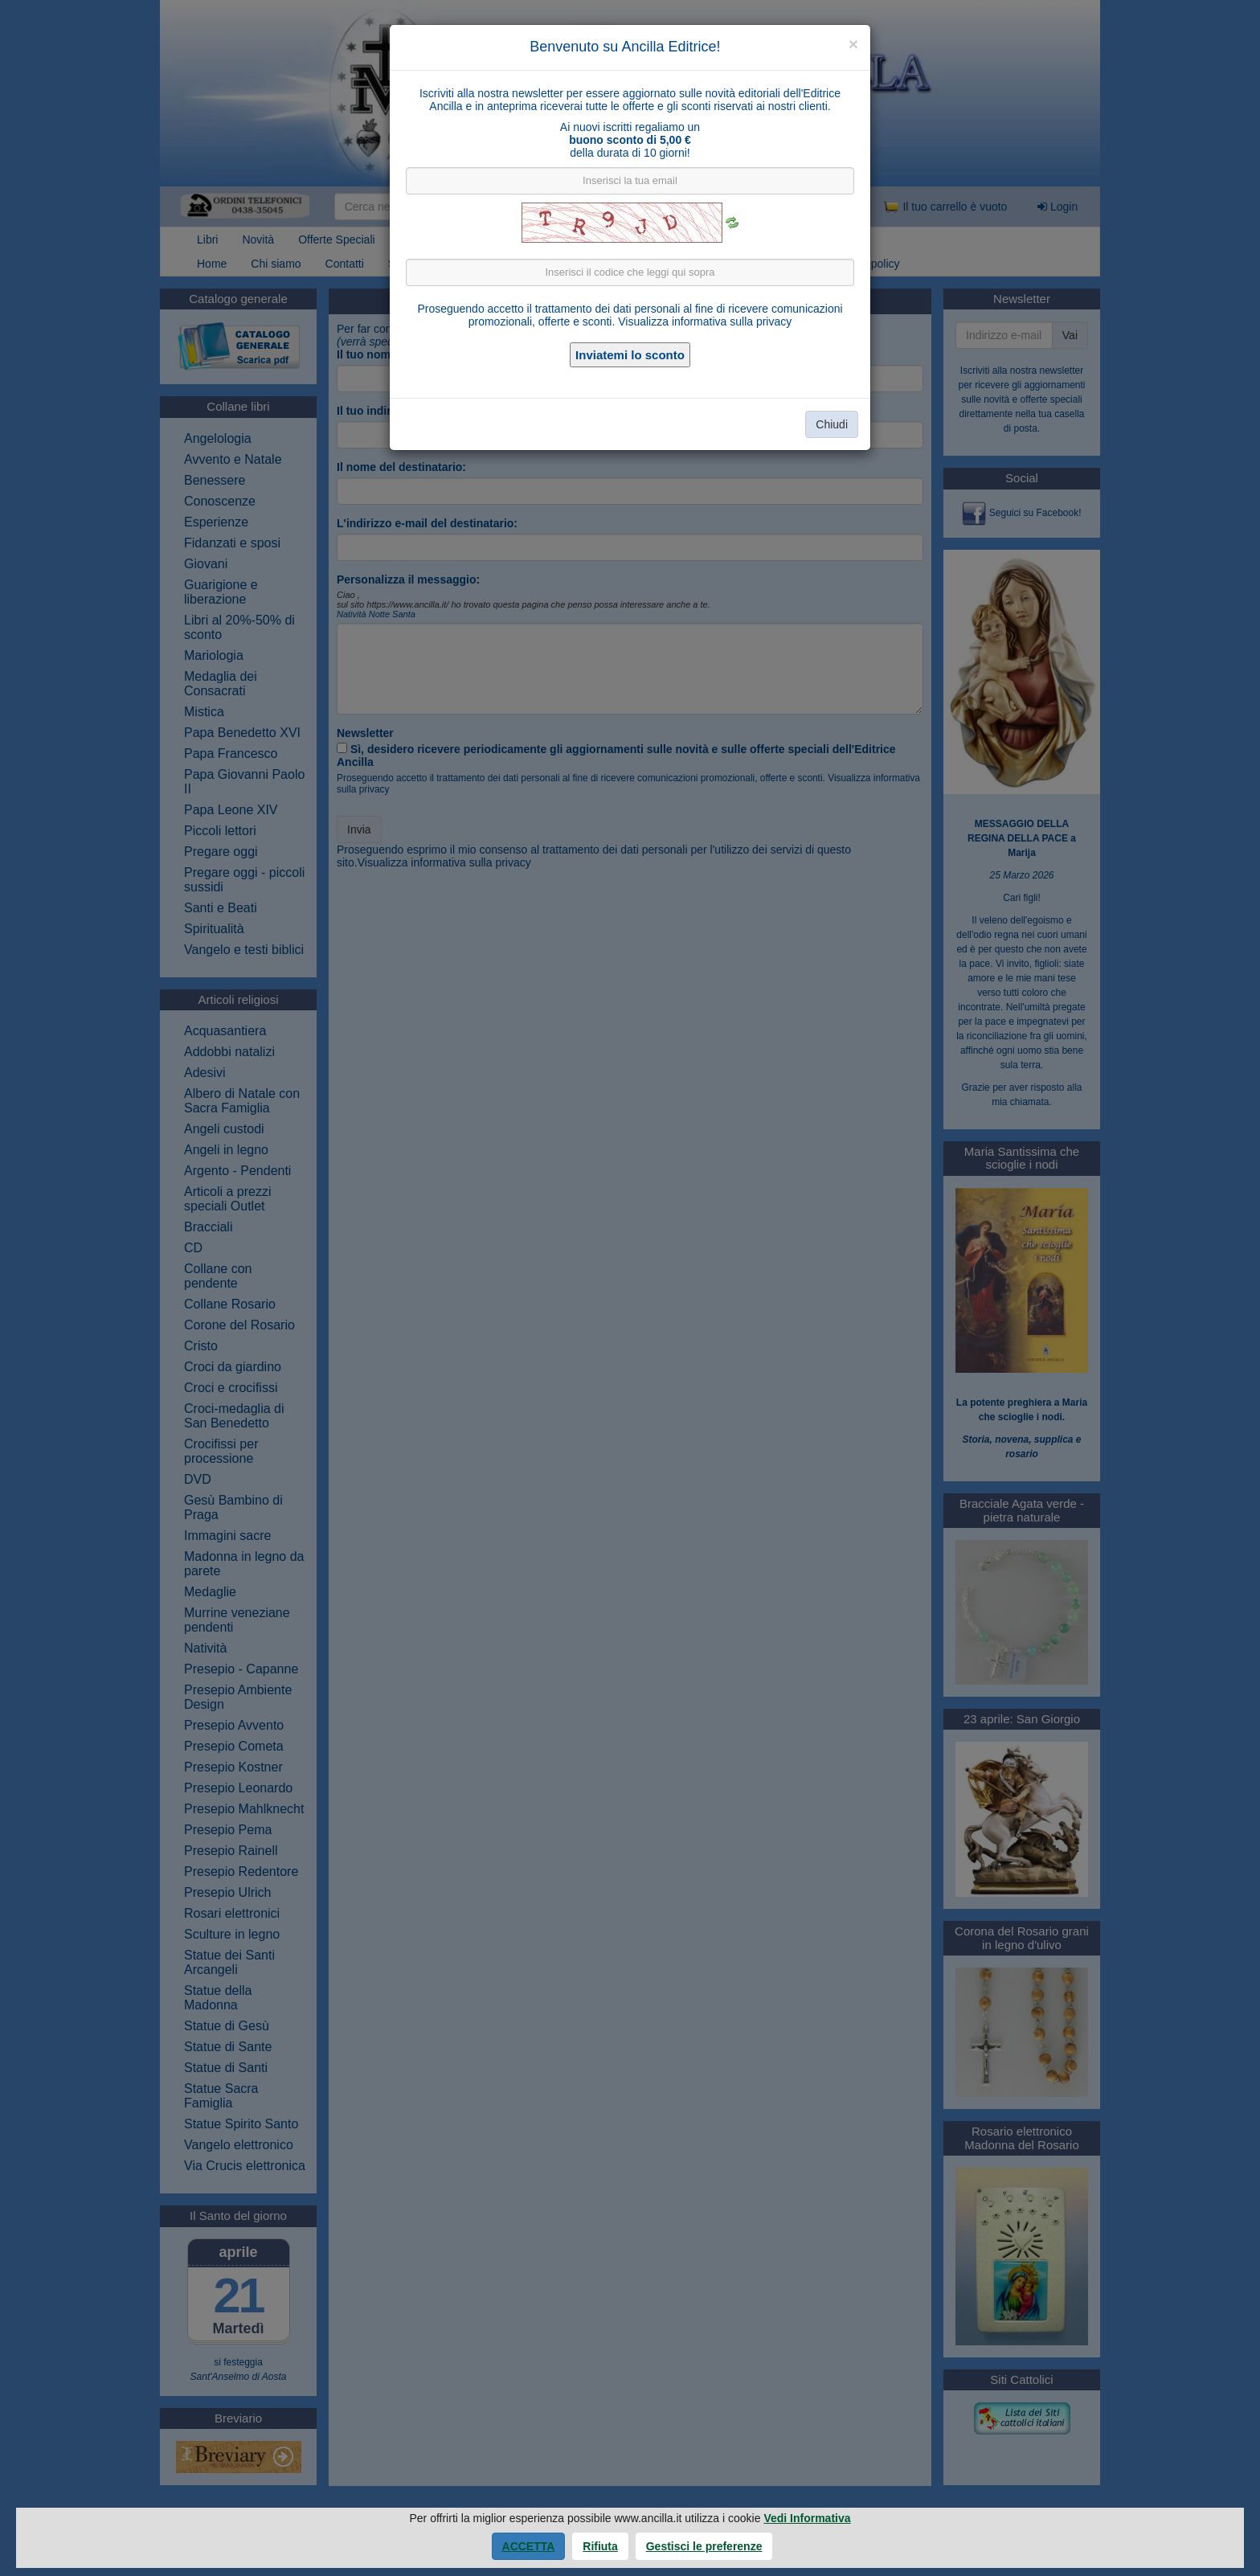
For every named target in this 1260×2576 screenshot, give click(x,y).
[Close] (853, 43)
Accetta (528, 2546)
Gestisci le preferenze (704, 2546)
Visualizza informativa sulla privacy (705, 321)
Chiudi (832, 424)
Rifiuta (600, 2546)
